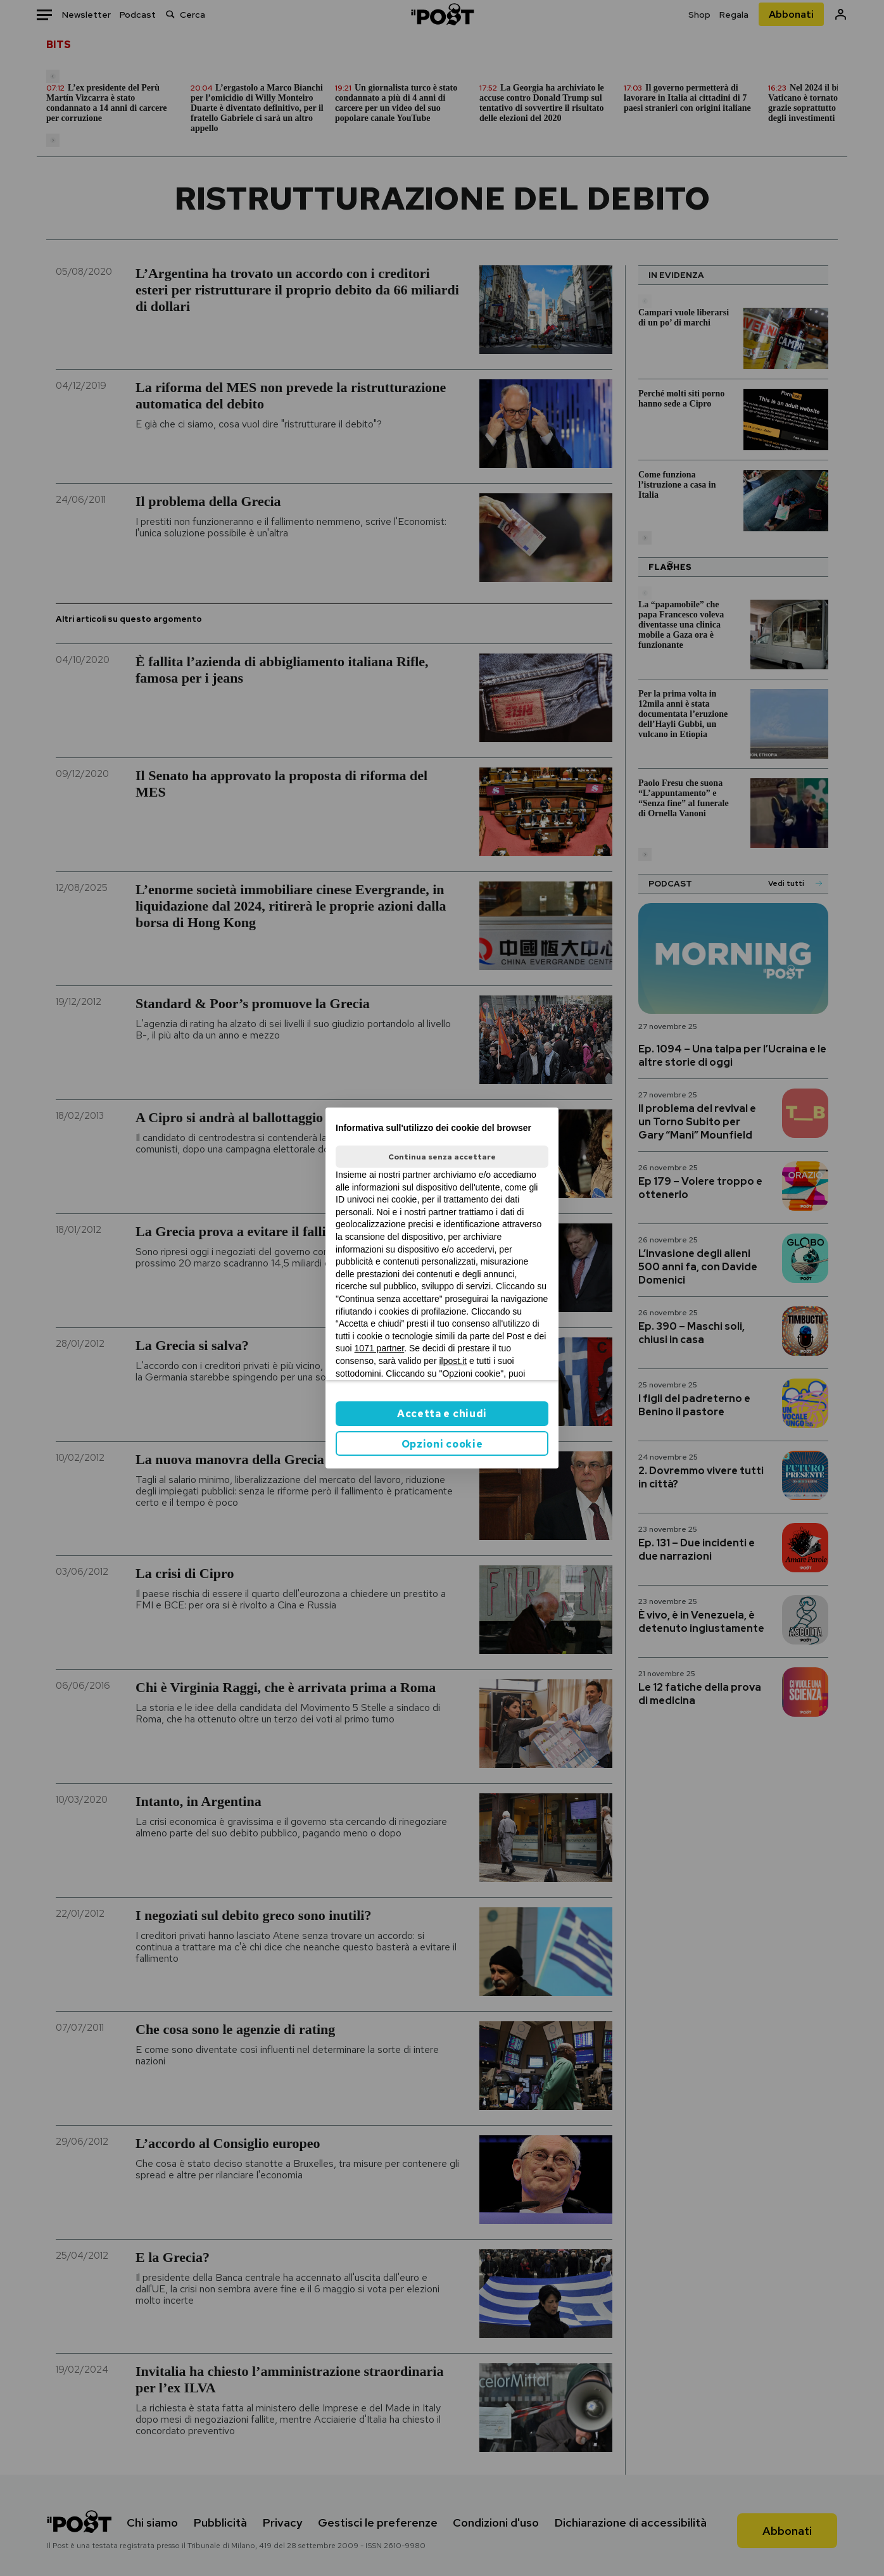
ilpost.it (453, 1361)
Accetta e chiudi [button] (442, 1413)
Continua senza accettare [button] (442, 1157)
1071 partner (380, 1348)
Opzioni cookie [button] (442, 1444)
